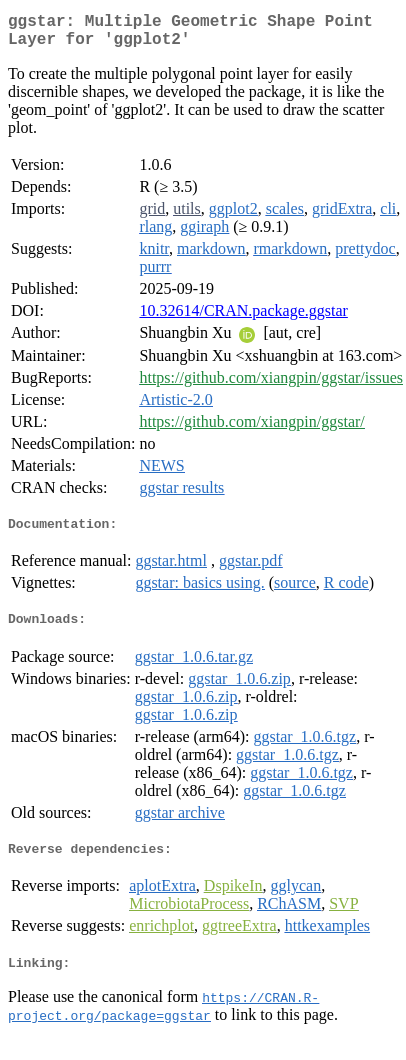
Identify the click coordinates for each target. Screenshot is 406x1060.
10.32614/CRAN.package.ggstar (243, 318)
